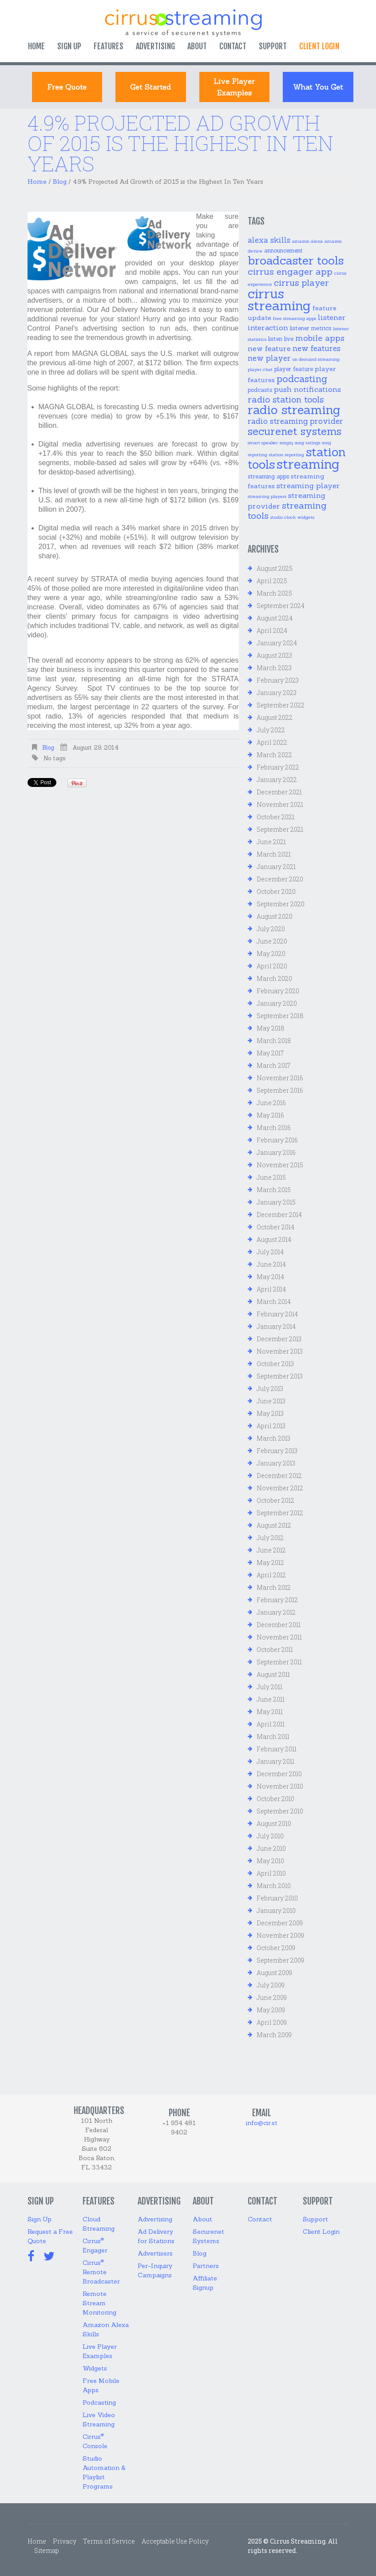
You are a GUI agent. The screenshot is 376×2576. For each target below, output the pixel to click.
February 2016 (277, 1140)
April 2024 (272, 630)
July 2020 (271, 929)
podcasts (260, 390)
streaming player (308, 485)
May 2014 (270, 1276)
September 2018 (280, 1015)
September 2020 (281, 904)
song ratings (307, 442)
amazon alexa (307, 241)
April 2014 (271, 1289)
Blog (60, 182)
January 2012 (276, 1612)
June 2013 (271, 1401)
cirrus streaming (279, 299)
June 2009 (272, 1997)
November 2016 (280, 1078)
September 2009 (280, 1960)
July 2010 (270, 1836)
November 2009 (280, 1935)
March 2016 (274, 1127)
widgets (305, 517)
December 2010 (279, 1774)
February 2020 (278, 991)
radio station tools (286, 399)
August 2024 (275, 618)
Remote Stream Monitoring (99, 2303)
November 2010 (280, 1786)
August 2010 (274, 1823)
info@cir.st (261, 2123)
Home (36, 46)
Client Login (321, 2232)
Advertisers (155, 2253)
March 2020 (274, 978)
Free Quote (67, 87)
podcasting (302, 379)
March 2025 (274, 593)
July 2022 (271, 730)
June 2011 (271, 1699)
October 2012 (275, 1500)
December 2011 (279, 1624)
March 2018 (274, 1040)
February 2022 (278, 767)
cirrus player (301, 282)
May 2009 (271, 2010)
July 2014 (270, 1252)
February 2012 (277, 1600)
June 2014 (271, 1264)
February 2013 (277, 1450)
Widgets (95, 2368)
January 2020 (277, 1003)
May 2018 (271, 1028)
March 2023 (274, 668)
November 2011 (279, 1637)
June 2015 (271, 1177)
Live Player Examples (234, 87)
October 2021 (275, 817)
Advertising (155, 46)
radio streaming (294, 409)
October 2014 (275, 1227)
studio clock (283, 517)
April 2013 (271, 1426)
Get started (150, 87)
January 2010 (276, 1910)
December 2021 (279, 792)
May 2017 (270, 1053)
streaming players (267, 496)
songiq (286, 442)
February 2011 (277, 1749)
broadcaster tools (296, 260)
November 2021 (280, 804)
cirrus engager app (290, 271)
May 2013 (270, 1413)
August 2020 (275, 916)
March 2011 (273, 1736)
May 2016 (270, 1115)
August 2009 (274, 1972)
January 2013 (276, 1463)
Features (108, 46)
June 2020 (272, 941)
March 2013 (273, 1438)
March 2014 (274, 1301)
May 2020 (271, 953)
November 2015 (280, 1165)
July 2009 (271, 1985)
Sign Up (69, 46)
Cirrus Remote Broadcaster (101, 2272)
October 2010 (275, 1798)
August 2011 (273, 1674)
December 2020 (280, 879)
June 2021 (271, 842)
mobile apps (319, 338)
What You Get (318, 87)
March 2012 (274, 1587)
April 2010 (271, 1873)
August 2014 (274, 1239)
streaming (308, 464)
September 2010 (280, 1811)
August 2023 (274, 655)
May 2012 (270, 1562)
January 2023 (277, 692)
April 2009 (272, 2022)
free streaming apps (294, 318)
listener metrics (310, 328)
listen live (280, 339)
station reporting (286, 454)
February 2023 (278, 680)
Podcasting (99, 2402)
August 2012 (274, 1525)
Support (273, 46)
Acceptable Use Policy (175, 2541)
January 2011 (275, 1761)
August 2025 (275, 568)
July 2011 (269, 1687)
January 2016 (276, 1152)
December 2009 (280, 1923)
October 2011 (275, 1649)
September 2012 (280, 1513)
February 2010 (277, 1898)
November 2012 (280, 1488)
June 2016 (271, 1102)
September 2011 (279, 1662)
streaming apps (268, 476)
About (197, 46)
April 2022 (272, 742)
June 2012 (271, 1550)
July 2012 (270, 1537)
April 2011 (271, 1724)
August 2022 (275, 717)
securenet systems (294, 431)
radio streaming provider (295, 421)
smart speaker (263, 442)
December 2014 (279, 1214)
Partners (206, 2266)
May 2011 (270, 1711)
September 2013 (280, 1376)
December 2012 (279, 1475)
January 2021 (276, 866)
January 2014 (276, 1326)
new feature (269, 348)
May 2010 (270, 1861)
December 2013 (279, 1339)
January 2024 (277, 643)
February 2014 (277, 1314)
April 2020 (272, 966)
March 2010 (274, 1885)
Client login (319, 46)
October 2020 (276, 891)
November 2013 (280, 1351)
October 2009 (276, 1948)
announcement (283, 250)
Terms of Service (109, 2541)
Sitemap (46, 2550)
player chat (260, 369)
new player (269, 358)
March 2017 (273, 1065)
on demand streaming (316, 359)
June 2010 (271, 1848)
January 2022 (277, 779)
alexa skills (269, 240)
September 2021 (280, 829)
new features (316, 348)
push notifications (307, 389)
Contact (232, 46)
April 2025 (272, 581)
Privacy (64, 2541)
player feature (293, 369)
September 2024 (281, 605)
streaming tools (287, 511)
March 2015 (274, 1189)
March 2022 (274, 755)
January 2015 (276, 1202)
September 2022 (281, 705)
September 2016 (280, 1090)
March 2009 (274, 2035)
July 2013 (270, 1388)
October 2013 (275, 1363)
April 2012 (271, 1575)
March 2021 (274, 854)
